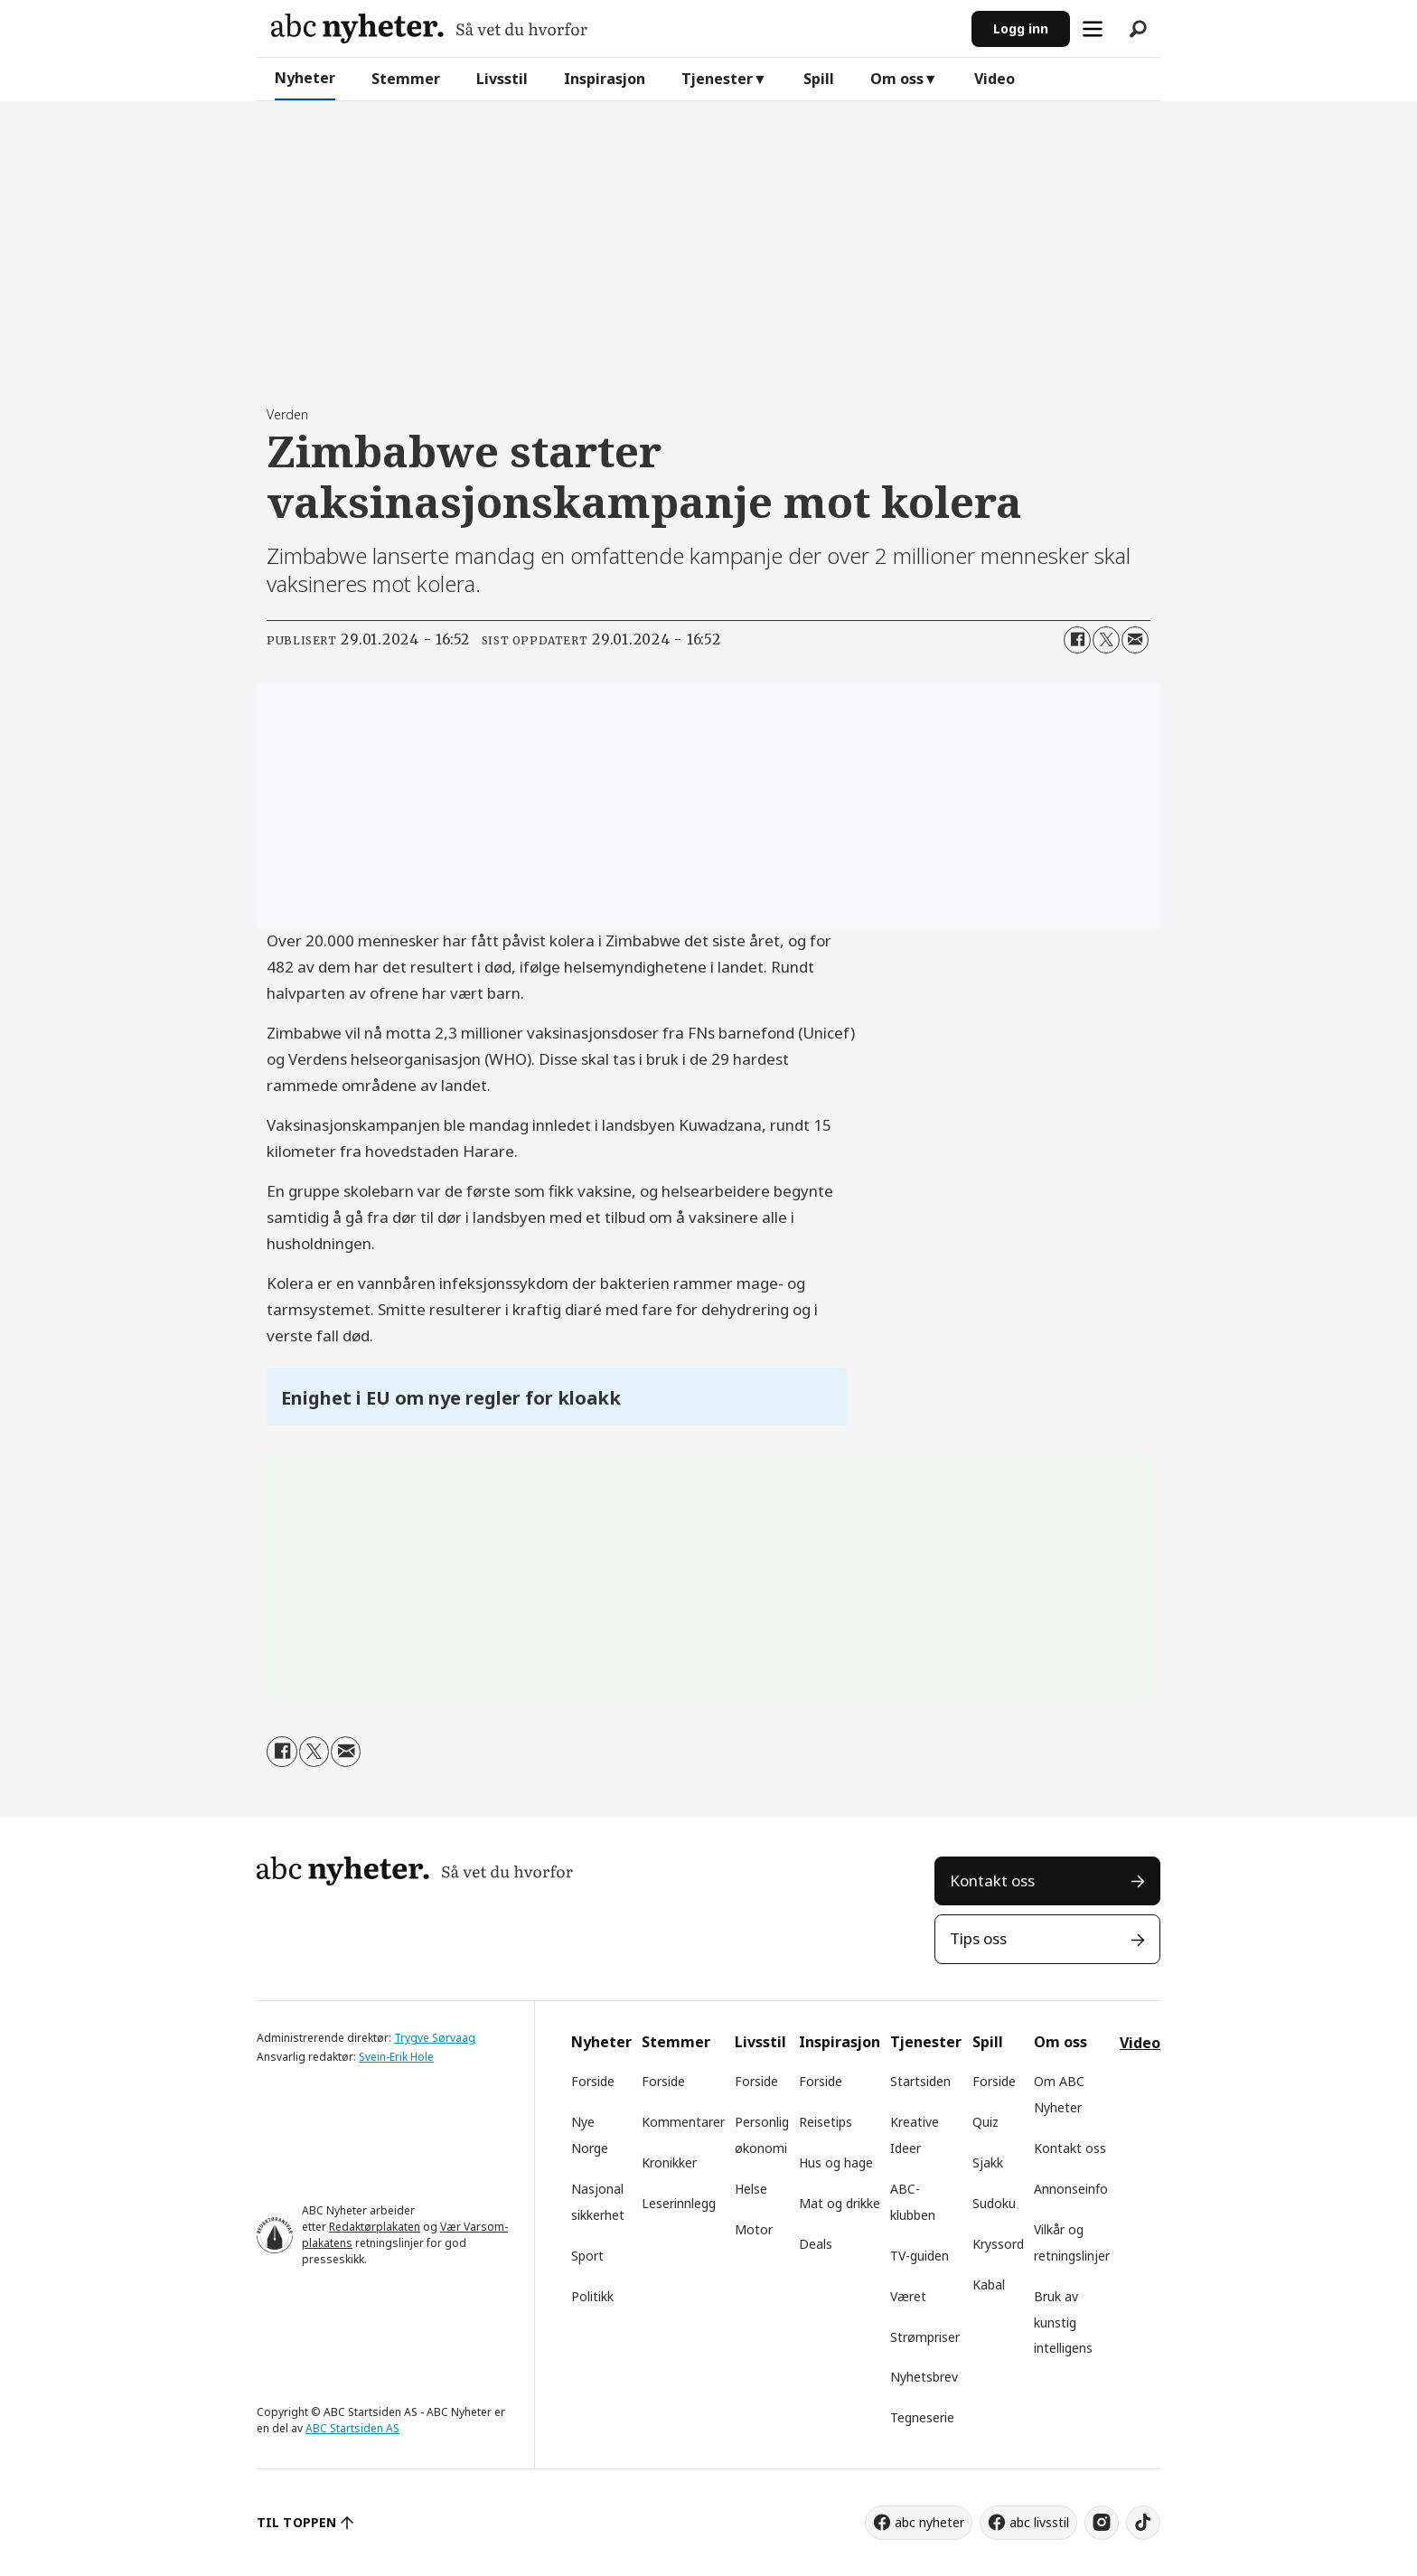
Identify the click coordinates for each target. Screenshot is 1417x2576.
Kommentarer (683, 2121)
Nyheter (305, 78)
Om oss (897, 79)
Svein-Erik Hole (396, 2056)
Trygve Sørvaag (434, 2037)
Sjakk (987, 2162)
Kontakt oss (992, 1880)
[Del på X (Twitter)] (1106, 639)
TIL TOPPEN (296, 2522)
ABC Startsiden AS (352, 2428)
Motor (754, 2229)
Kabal (988, 2284)
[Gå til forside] (429, 28)
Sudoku (994, 2203)
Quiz (985, 2121)
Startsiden (920, 2081)
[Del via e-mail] (1135, 639)
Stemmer (405, 79)
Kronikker (669, 2162)
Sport (587, 2255)
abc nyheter (929, 2522)
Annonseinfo (1071, 2188)
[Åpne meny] (1092, 29)
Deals (815, 2243)
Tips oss (978, 1938)
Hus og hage (836, 2162)
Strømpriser (925, 2337)
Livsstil (502, 79)
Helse (751, 2188)
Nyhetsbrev (924, 2376)
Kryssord (998, 2243)
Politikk (592, 2296)
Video (994, 79)
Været (908, 2296)
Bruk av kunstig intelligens (1063, 2322)
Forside (593, 2081)
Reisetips (825, 2121)
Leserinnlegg (679, 2203)
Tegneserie (922, 2417)
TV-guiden (919, 2255)
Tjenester (717, 79)
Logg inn (1020, 28)
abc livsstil (1039, 2522)
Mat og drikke (839, 2203)
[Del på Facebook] (1077, 639)
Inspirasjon (604, 79)
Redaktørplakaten (374, 2226)
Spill (818, 79)
